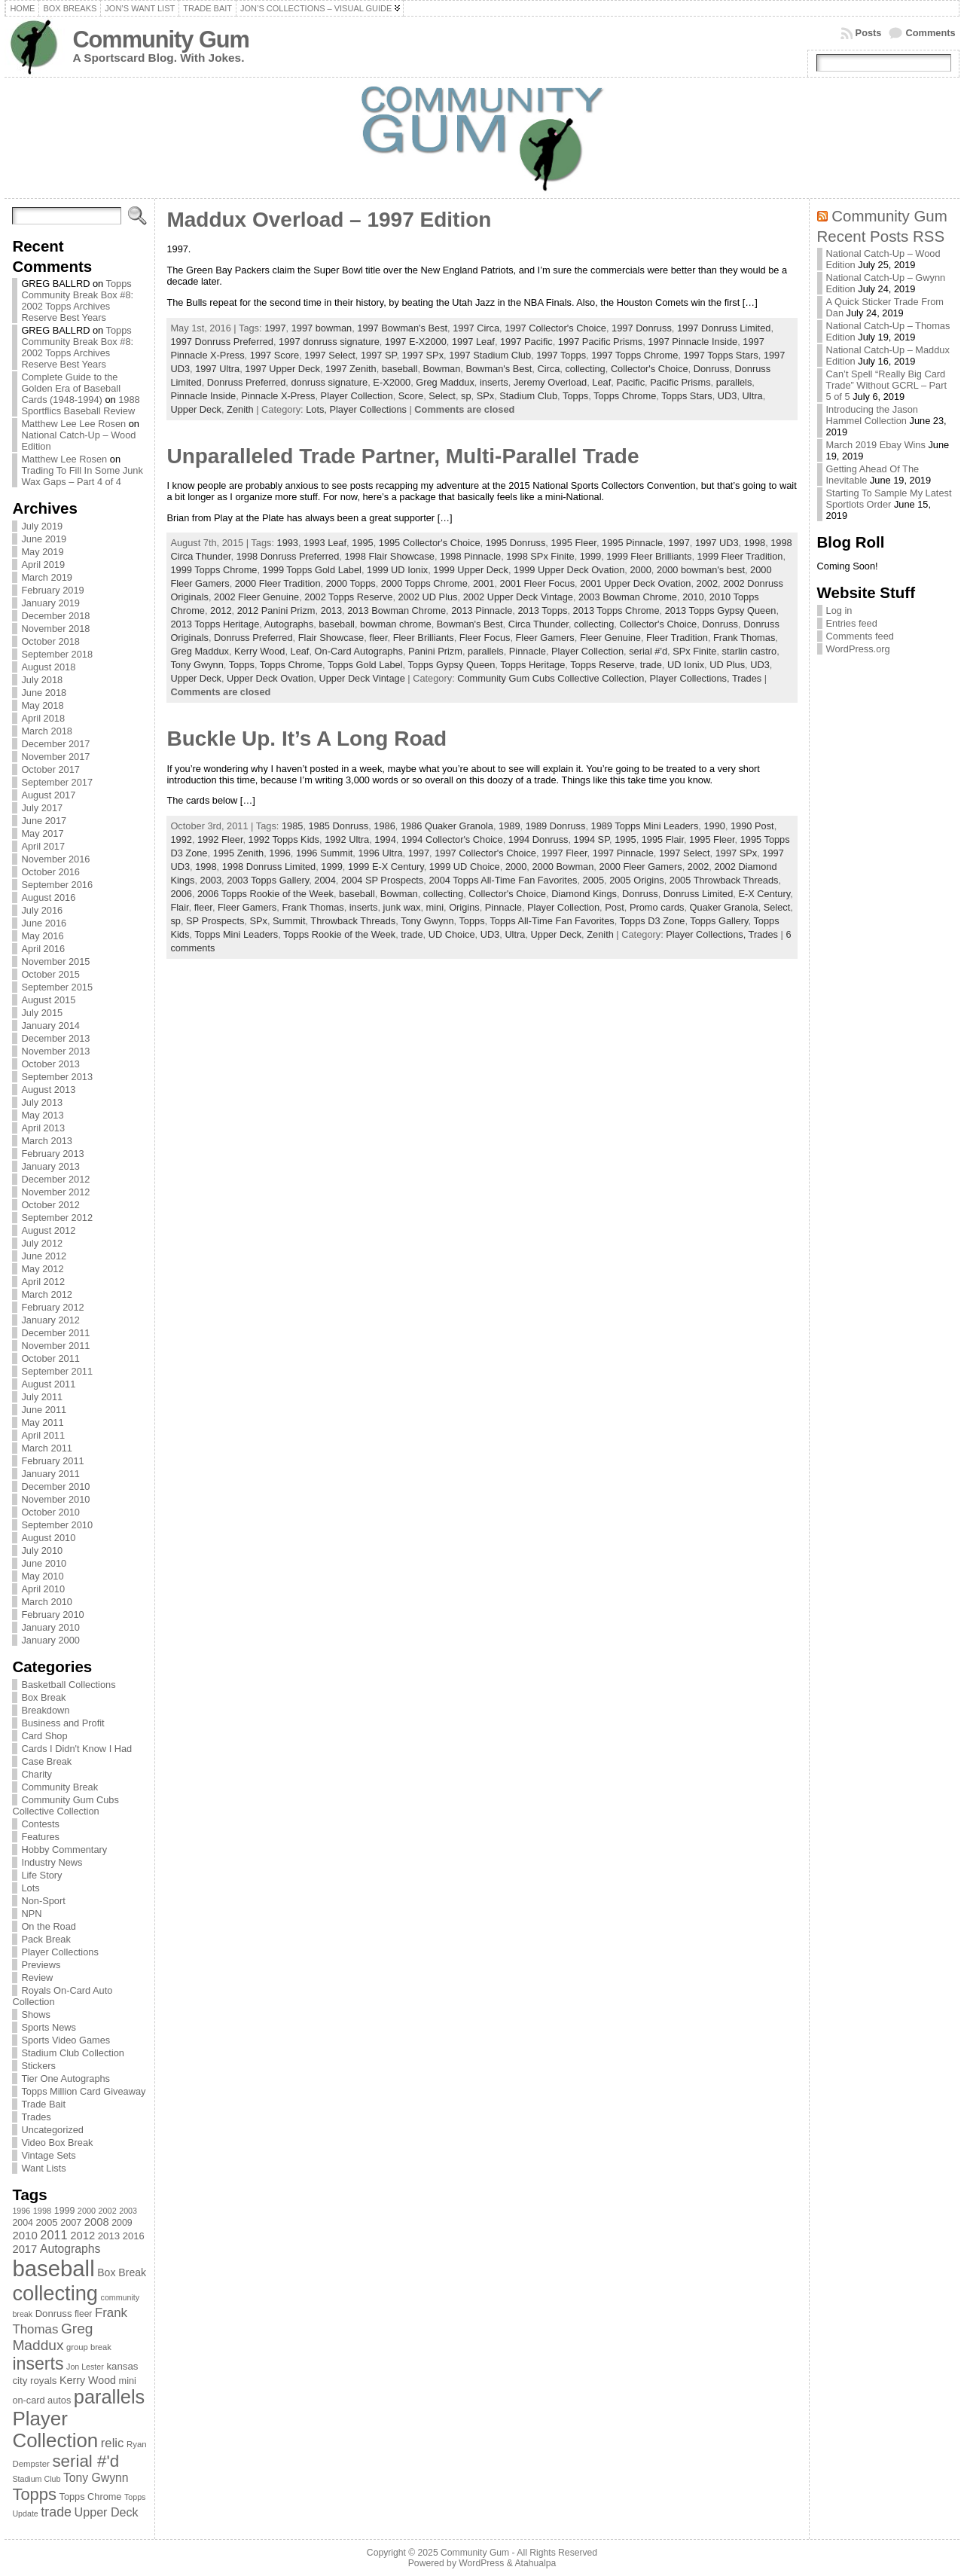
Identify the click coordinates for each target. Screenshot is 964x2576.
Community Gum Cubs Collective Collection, (553, 678)
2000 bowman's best (701, 569)
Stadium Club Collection (72, 2053)
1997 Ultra (217, 368)
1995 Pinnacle (632, 542)
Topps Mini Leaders (236, 934)
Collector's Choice (649, 368)
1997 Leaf (473, 341)
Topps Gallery (719, 920)
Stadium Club (528, 395)
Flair (179, 907)
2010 (692, 597)
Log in (839, 610)
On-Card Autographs (359, 651)
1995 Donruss (516, 542)
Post (614, 907)
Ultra (753, 395)
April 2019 (43, 564)
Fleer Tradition (677, 637)
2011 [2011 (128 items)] (53, 2235)
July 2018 (42, 679)
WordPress (481, 2563)
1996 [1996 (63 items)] (21, 2210)
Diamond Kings (584, 893)
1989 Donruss (556, 826)
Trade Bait (43, 2104)
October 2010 (50, 1512)
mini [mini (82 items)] (127, 2380)
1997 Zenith (351, 368)
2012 (220, 610)
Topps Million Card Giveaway (83, 2091)
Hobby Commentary (64, 1849)
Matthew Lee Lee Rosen (73, 423)
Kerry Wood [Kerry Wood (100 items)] (87, 2380)
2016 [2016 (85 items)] (134, 2236)
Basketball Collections (68, 1684)
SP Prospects (215, 920)
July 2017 (42, 807)
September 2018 (57, 654)
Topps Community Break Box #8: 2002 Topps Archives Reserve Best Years (77, 300)
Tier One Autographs (65, 2078)
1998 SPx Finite (540, 556)
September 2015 (57, 987)
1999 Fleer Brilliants (648, 556)
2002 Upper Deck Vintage (518, 597)
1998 (754, 542)
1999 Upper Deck (470, 569)
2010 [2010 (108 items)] (24, 2235)
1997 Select (329, 355)
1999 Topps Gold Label (312, 569)
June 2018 (43, 692)
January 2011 (50, 1473)
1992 (180, 839)
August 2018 (48, 667)
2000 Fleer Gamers (640, 866)
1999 (590, 556)
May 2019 (42, 551)
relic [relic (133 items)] (112, 2443)
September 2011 (57, 1371)
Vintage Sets (48, 2155)
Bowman (442, 368)
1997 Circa (476, 328)
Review (37, 1977)
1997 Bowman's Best (402, 328)
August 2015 (48, 1000)
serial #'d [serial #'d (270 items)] (85, 2461)
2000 (640, 569)
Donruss (712, 368)
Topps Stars (686, 395)
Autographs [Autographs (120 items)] (70, 2248)
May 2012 (42, 1268)
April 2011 (43, 1435)
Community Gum (160, 39)
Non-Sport (43, 1900)
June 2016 (43, 923)
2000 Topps (351, 583)
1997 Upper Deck (282, 368)
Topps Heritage (532, 664)
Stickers (38, 2065)
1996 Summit (324, 853)
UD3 (727, 395)
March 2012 (46, 1294)
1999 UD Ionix (397, 569)
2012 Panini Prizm (276, 610)
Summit (289, 920)
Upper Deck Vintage (361, 678)
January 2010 (50, 1627)
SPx (485, 395)
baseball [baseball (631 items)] (53, 2268)
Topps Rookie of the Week (339, 934)
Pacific (630, 382)
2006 (180, 893)
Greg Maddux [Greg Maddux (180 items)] (52, 2337)
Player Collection (357, 395)
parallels (734, 382)
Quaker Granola (724, 907)
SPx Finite (694, 651)
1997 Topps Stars (720, 355)
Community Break (59, 1787)
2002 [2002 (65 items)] (108, 2210)
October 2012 (50, 1204)
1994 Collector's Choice (452, 839)
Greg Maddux (445, 382)
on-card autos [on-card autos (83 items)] (41, 2400)
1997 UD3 (717, 542)
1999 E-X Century (386, 866)
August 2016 (48, 897)
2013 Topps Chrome (616, 610)
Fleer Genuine (610, 637)
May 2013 (42, 1115)
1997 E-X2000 (416, 341)
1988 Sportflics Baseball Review (80, 405)
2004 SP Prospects (382, 880)
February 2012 (52, 1307)
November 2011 (55, 1345)
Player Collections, (691, 678)
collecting (585, 368)
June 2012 (43, 1256)
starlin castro (749, 651)
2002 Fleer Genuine (256, 597)
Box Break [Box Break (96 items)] (121, 2272)
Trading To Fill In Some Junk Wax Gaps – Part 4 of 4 (81, 476)
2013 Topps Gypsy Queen (720, 610)
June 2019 (43, 539)
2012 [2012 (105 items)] (82, 2236)
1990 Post (752, 826)
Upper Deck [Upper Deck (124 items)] (107, 2512)
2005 (593, 880)
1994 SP (591, 839)
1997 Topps (561, 355)
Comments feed (860, 636)
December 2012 (55, 1179)
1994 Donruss (538, 839)
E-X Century (764, 893)
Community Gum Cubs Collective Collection (65, 1805)
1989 (509, 826)
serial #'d (648, 651)
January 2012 (50, 1320)
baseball (400, 368)
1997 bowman (321, 328)
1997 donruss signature (329, 341)
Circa (548, 368)
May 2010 (42, 1576)
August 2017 (48, 795)
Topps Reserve (602, 664)
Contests (40, 1824)
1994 (384, 839)
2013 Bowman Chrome (396, 610)
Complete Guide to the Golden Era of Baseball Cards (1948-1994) (70, 388)
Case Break (46, 1761)
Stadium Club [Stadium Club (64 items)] (36, 2478)
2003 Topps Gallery (268, 880)
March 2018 (46, 731)
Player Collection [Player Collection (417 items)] (55, 2429)
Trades (35, 2117)
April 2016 (43, 948)
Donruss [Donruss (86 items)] (53, 2313)
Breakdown (45, 1710)
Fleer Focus (485, 637)
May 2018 (42, 705)
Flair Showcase (331, 637)
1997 (274, 328)
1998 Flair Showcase (389, 556)
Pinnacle (527, 651)
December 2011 (55, 1332)
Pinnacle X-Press (278, 395)
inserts (494, 382)
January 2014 (50, 1025)
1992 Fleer (220, 839)
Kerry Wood (259, 651)
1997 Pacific (526, 341)
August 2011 (48, 1384)
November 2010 (55, 1499)
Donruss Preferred (246, 382)
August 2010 (48, 1537)
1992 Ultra (347, 839)
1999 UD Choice (464, 866)
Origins (464, 907)
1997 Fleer (564, 853)
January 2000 (50, 1640)
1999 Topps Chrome (213, 569)
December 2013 (55, 1038)
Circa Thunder (538, 624)
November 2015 (55, 961)
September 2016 (57, 884)
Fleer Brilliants (423, 637)
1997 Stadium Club (490, 355)
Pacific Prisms (680, 382)
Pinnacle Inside (203, 395)
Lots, (317, 409)
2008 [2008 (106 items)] (96, 2222)
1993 (287, 542)
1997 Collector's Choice (555, 328)
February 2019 (52, 590)
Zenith (240, 409)
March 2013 (46, 1140)
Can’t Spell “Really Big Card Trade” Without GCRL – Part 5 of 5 (886, 385)
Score (410, 395)
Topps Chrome (624, 395)
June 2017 (43, 820)
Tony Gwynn (196, 664)
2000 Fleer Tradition (278, 583)
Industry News (51, 1862)
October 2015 (50, 974)
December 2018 (55, 615)
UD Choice (452, 934)
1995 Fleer (573, 542)
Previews (40, 1964)
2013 (331, 610)
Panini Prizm (435, 651)
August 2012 (48, 1230)
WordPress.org (858, 649)
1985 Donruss (339, 826)
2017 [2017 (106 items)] (24, 2249)
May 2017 (42, 833)
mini (435, 907)
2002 (707, 583)
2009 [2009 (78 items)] (122, 2222)
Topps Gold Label (365, 664)
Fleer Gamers (545, 637)
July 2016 (42, 910)
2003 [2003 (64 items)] (128, 2210)
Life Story (41, 1875)
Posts (869, 32)
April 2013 (43, 1128)
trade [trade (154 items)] (56, 2512)
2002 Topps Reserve (348, 597)
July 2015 (42, 1012)
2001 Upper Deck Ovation (635, 583)
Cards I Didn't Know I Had (76, 1748)
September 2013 (57, 1076)
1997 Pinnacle (623, 853)
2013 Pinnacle (481, 610)
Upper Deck (195, 409)
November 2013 (55, 1051)
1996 (279, 853)
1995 (362, 542)
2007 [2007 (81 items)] (70, 2222)
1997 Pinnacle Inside (692, 341)
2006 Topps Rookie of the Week (265, 893)
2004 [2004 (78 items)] (22, 2222)
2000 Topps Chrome (424, 583)
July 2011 (42, 1396)
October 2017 (50, 769)
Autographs (288, 624)
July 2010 (42, 1550)
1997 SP (378, 355)
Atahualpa (535, 2563)
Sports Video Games (65, 2040)
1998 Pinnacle (470, 556)
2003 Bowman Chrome (627, 597)
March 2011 (46, 1448)
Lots (30, 1888)
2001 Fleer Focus (537, 583)
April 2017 (43, 846)
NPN (31, 1913)
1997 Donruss (642, 328)
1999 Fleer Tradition (740, 556)
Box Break (43, 1697)
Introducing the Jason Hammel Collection (872, 415)
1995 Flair (663, 839)
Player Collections (59, 1952)
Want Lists (43, 2168)
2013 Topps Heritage (214, 624)
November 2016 (55, 859)
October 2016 (50, 871)
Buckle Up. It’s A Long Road (306, 738)
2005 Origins (636, 880)
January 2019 (50, 603)
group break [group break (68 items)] (88, 2347)
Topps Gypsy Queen (451, 664)
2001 (483, 583)
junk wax (402, 907)
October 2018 (50, 641)
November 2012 (55, 1192)
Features (40, 1836)
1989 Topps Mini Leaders (645, 826)
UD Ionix (685, 664)
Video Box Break (57, 2142)
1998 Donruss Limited (269, 866)
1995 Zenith (238, 853)
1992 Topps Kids (284, 839)
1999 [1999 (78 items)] (64, 2210)
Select (442, 395)
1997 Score (274, 355)
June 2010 (43, 1563)
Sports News (48, 2027)
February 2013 (52, 1153)
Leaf (601, 382)
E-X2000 (391, 382)
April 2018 (43, 718)
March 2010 (46, 1601)
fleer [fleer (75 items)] (83, 2314)
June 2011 (43, 1409)
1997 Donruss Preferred (221, 341)
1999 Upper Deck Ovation (569, 569)
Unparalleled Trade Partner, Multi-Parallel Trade (402, 456)
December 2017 (55, 743)
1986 (384, 826)
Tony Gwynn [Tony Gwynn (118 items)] (96, 2477)
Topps (575, 395)
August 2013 (48, 1089)
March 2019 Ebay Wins (876, 444)
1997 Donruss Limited (723, 328)
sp (466, 395)
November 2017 (55, 756)
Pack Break (45, 1939)
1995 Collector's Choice (429, 542)
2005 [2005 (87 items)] (46, 2222)
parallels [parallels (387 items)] (109, 2396)
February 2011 (52, 1461)
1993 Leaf (325, 542)
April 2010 (43, 1589)
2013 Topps (542, 610)
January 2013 (50, 1166)
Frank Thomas (744, 637)
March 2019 (46, 577)
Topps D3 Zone (652, 920)
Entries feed (851, 623)
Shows (35, 2014)
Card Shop (44, 1735)
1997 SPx (423, 355)
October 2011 (50, 1358)
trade (651, 664)
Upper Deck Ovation (270, 678)
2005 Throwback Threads (724, 880)
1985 (292, 826)
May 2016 (42, 936)
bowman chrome (396, 624)
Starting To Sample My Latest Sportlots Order (889, 498)
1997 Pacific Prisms (600, 341)
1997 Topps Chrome (634, 355)
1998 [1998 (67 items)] (42, 2210)
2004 (324, 880)
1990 (714, 826)
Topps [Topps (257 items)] (34, 2494)
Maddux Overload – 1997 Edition (328, 219)
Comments (930, 32)
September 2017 (57, 782)
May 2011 (42, 1422)
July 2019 (42, 526)
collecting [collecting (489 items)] (55, 2293)
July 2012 (42, 1243)
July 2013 (42, 1102)
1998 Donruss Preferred (288, 556)
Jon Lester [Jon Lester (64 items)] (85, 2366)
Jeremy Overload (550, 382)
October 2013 (50, 1064)
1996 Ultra (380, 853)
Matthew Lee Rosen (64, 459)
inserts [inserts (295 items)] (37, 2363)
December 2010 (55, 1486)
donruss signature (329, 382)
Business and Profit (62, 1723)
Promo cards (657, 907)
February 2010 (52, 1614)
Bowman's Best (498, 368)
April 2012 (43, 1281)
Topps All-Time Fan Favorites (552, 920)
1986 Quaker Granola (447, 826)
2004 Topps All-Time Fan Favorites (503, 880)
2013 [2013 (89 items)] (109, 2236)
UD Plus (727, 664)
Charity (36, 1774)
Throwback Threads (352, 920)
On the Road (48, 1926)
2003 (210, 880)
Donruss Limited (698, 893)
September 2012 (57, 1217)
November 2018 (55, 628)
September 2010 (57, 1525)
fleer (378, 637)
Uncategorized (52, 2129)
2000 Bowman (562, 866)
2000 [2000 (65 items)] (87, 2210)
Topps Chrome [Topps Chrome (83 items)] (90, 2496)
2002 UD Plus (428, 597)
